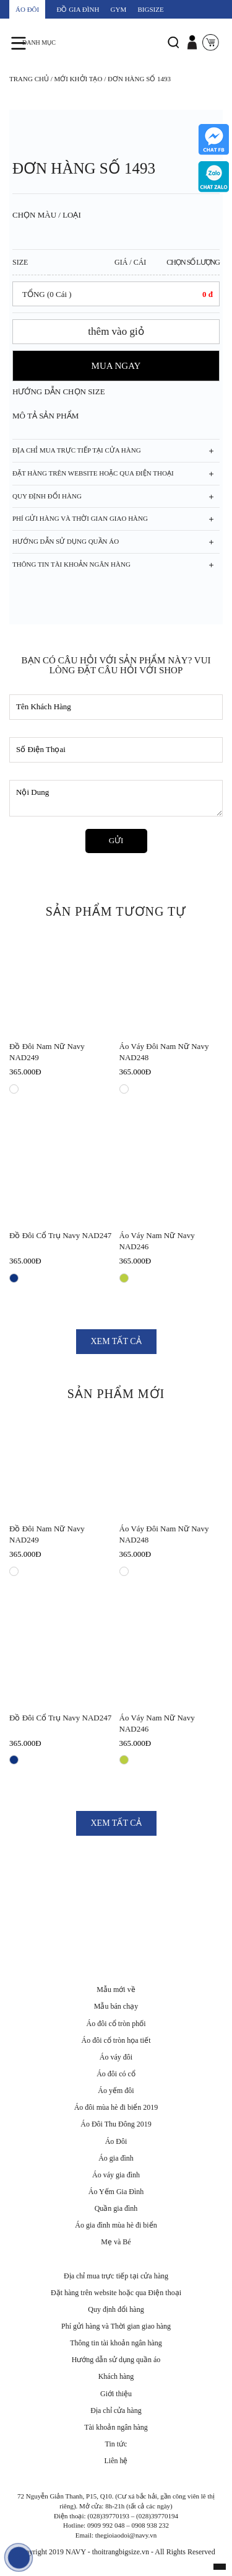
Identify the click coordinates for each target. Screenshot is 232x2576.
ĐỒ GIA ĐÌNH (77, 9)
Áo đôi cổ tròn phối (116, 2023)
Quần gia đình (116, 2208)
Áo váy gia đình (116, 2175)
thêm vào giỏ (116, 331)
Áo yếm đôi (116, 2090)
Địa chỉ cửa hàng (115, 2410)
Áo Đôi (116, 2141)
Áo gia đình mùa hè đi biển (116, 2225)
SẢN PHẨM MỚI (116, 1394)
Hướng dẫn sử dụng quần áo (116, 2359)
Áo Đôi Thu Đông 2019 (115, 2124)
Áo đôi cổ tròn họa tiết (116, 2040)
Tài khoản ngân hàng (116, 2427)
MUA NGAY (116, 366)
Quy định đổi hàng (116, 2309)
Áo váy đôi (116, 2057)
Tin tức (116, 2444)
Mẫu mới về (116, 1989)
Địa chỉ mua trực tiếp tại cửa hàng (116, 2276)
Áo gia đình (116, 2158)
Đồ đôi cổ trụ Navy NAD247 (60, 1235)
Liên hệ (116, 2460)
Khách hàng (116, 2376)
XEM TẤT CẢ (115, 1341)
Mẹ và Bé (116, 2241)
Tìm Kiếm (173, 50)
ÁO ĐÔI (27, 9)
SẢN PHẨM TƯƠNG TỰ (116, 911)
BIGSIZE (151, 9)
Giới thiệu (116, 2393)
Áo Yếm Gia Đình (116, 2191)
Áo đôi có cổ (116, 2073)
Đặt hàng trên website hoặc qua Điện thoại (116, 2292)
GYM (119, 9)
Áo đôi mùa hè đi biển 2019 (116, 2107)
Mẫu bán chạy (116, 2006)
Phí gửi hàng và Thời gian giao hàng (116, 2326)
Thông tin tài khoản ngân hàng (116, 2343)
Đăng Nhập (192, 50)
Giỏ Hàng (210, 50)
